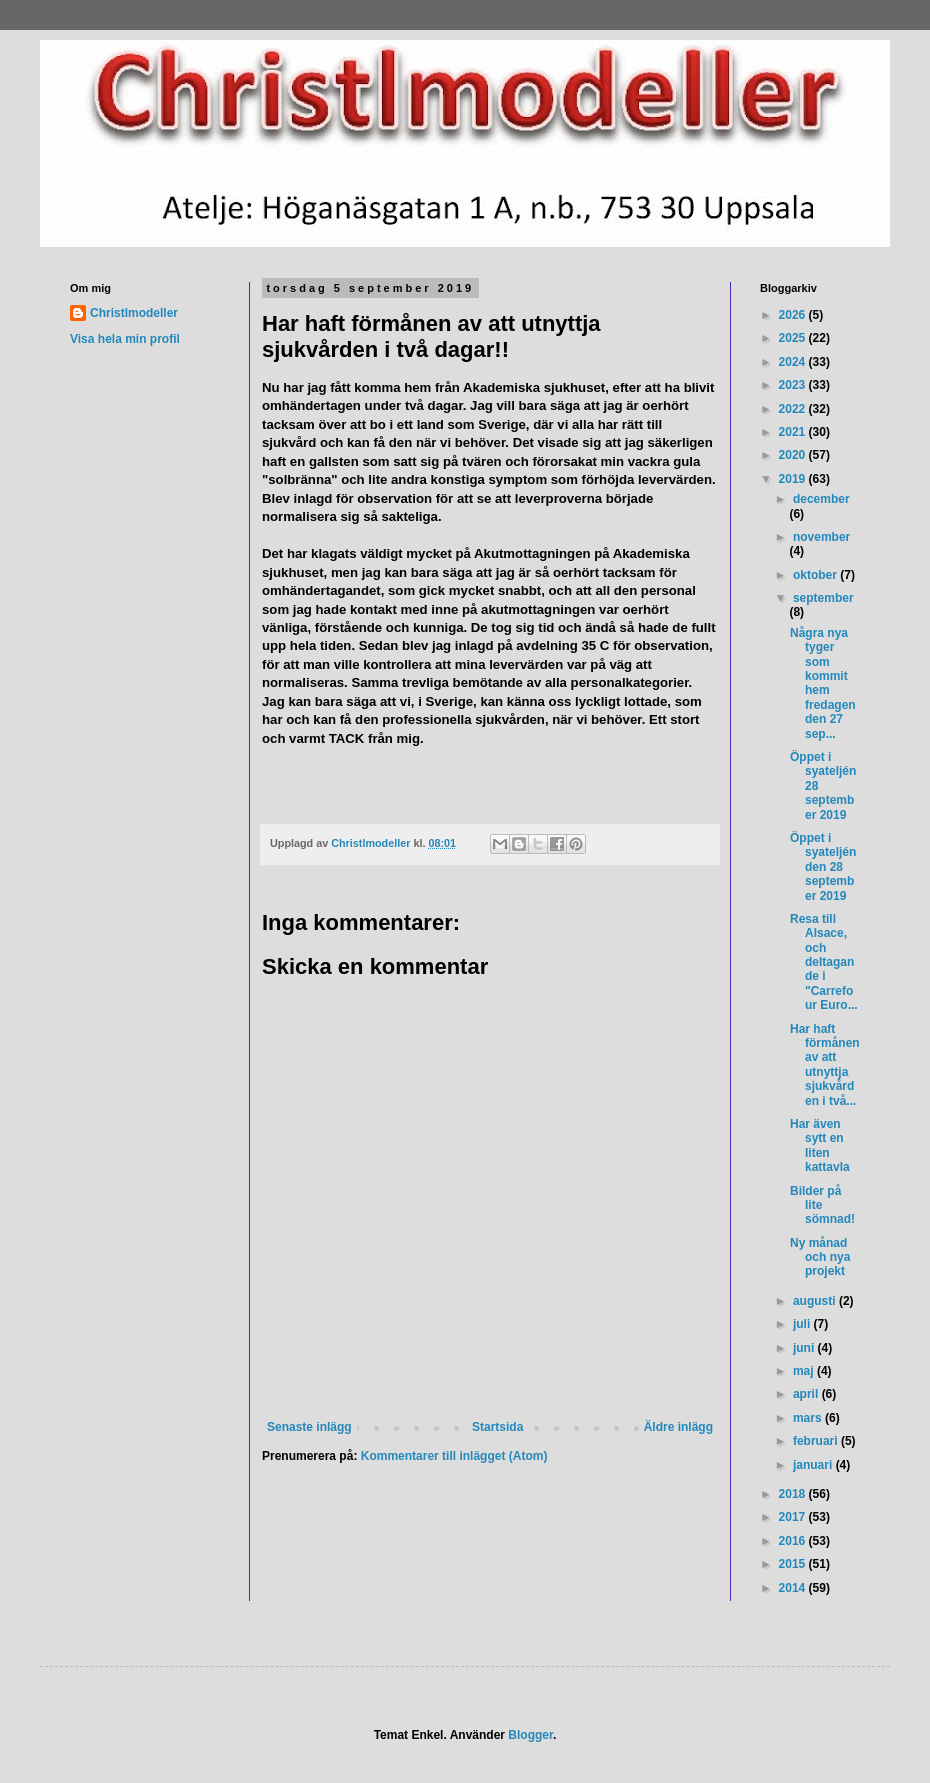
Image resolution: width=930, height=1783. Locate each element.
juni (805, 1348)
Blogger (530, 1735)
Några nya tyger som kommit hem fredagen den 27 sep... (823, 683)
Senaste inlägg (309, 1427)
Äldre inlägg (678, 1427)
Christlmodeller (134, 313)
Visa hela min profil (125, 339)
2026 (794, 315)
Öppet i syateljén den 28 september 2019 (823, 867)
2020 (794, 455)
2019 (794, 479)
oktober (816, 575)
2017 (794, 1517)
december (821, 499)
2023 (794, 385)
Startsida (497, 1427)
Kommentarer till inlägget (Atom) (454, 1456)
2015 (794, 1564)
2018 (794, 1494)
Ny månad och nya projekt (820, 1257)
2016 (794, 1541)
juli (803, 1324)
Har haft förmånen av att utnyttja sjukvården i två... (825, 1065)
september (823, 598)
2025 (794, 338)
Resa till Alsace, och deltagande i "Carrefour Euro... (824, 962)
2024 (794, 362)
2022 (794, 409)
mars (809, 1418)
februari (817, 1441)
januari (814, 1465)
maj (805, 1371)
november (821, 537)
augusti (816, 1301)
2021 (794, 432)
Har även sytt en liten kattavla (820, 1145)
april (807, 1394)
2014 (794, 1588)
